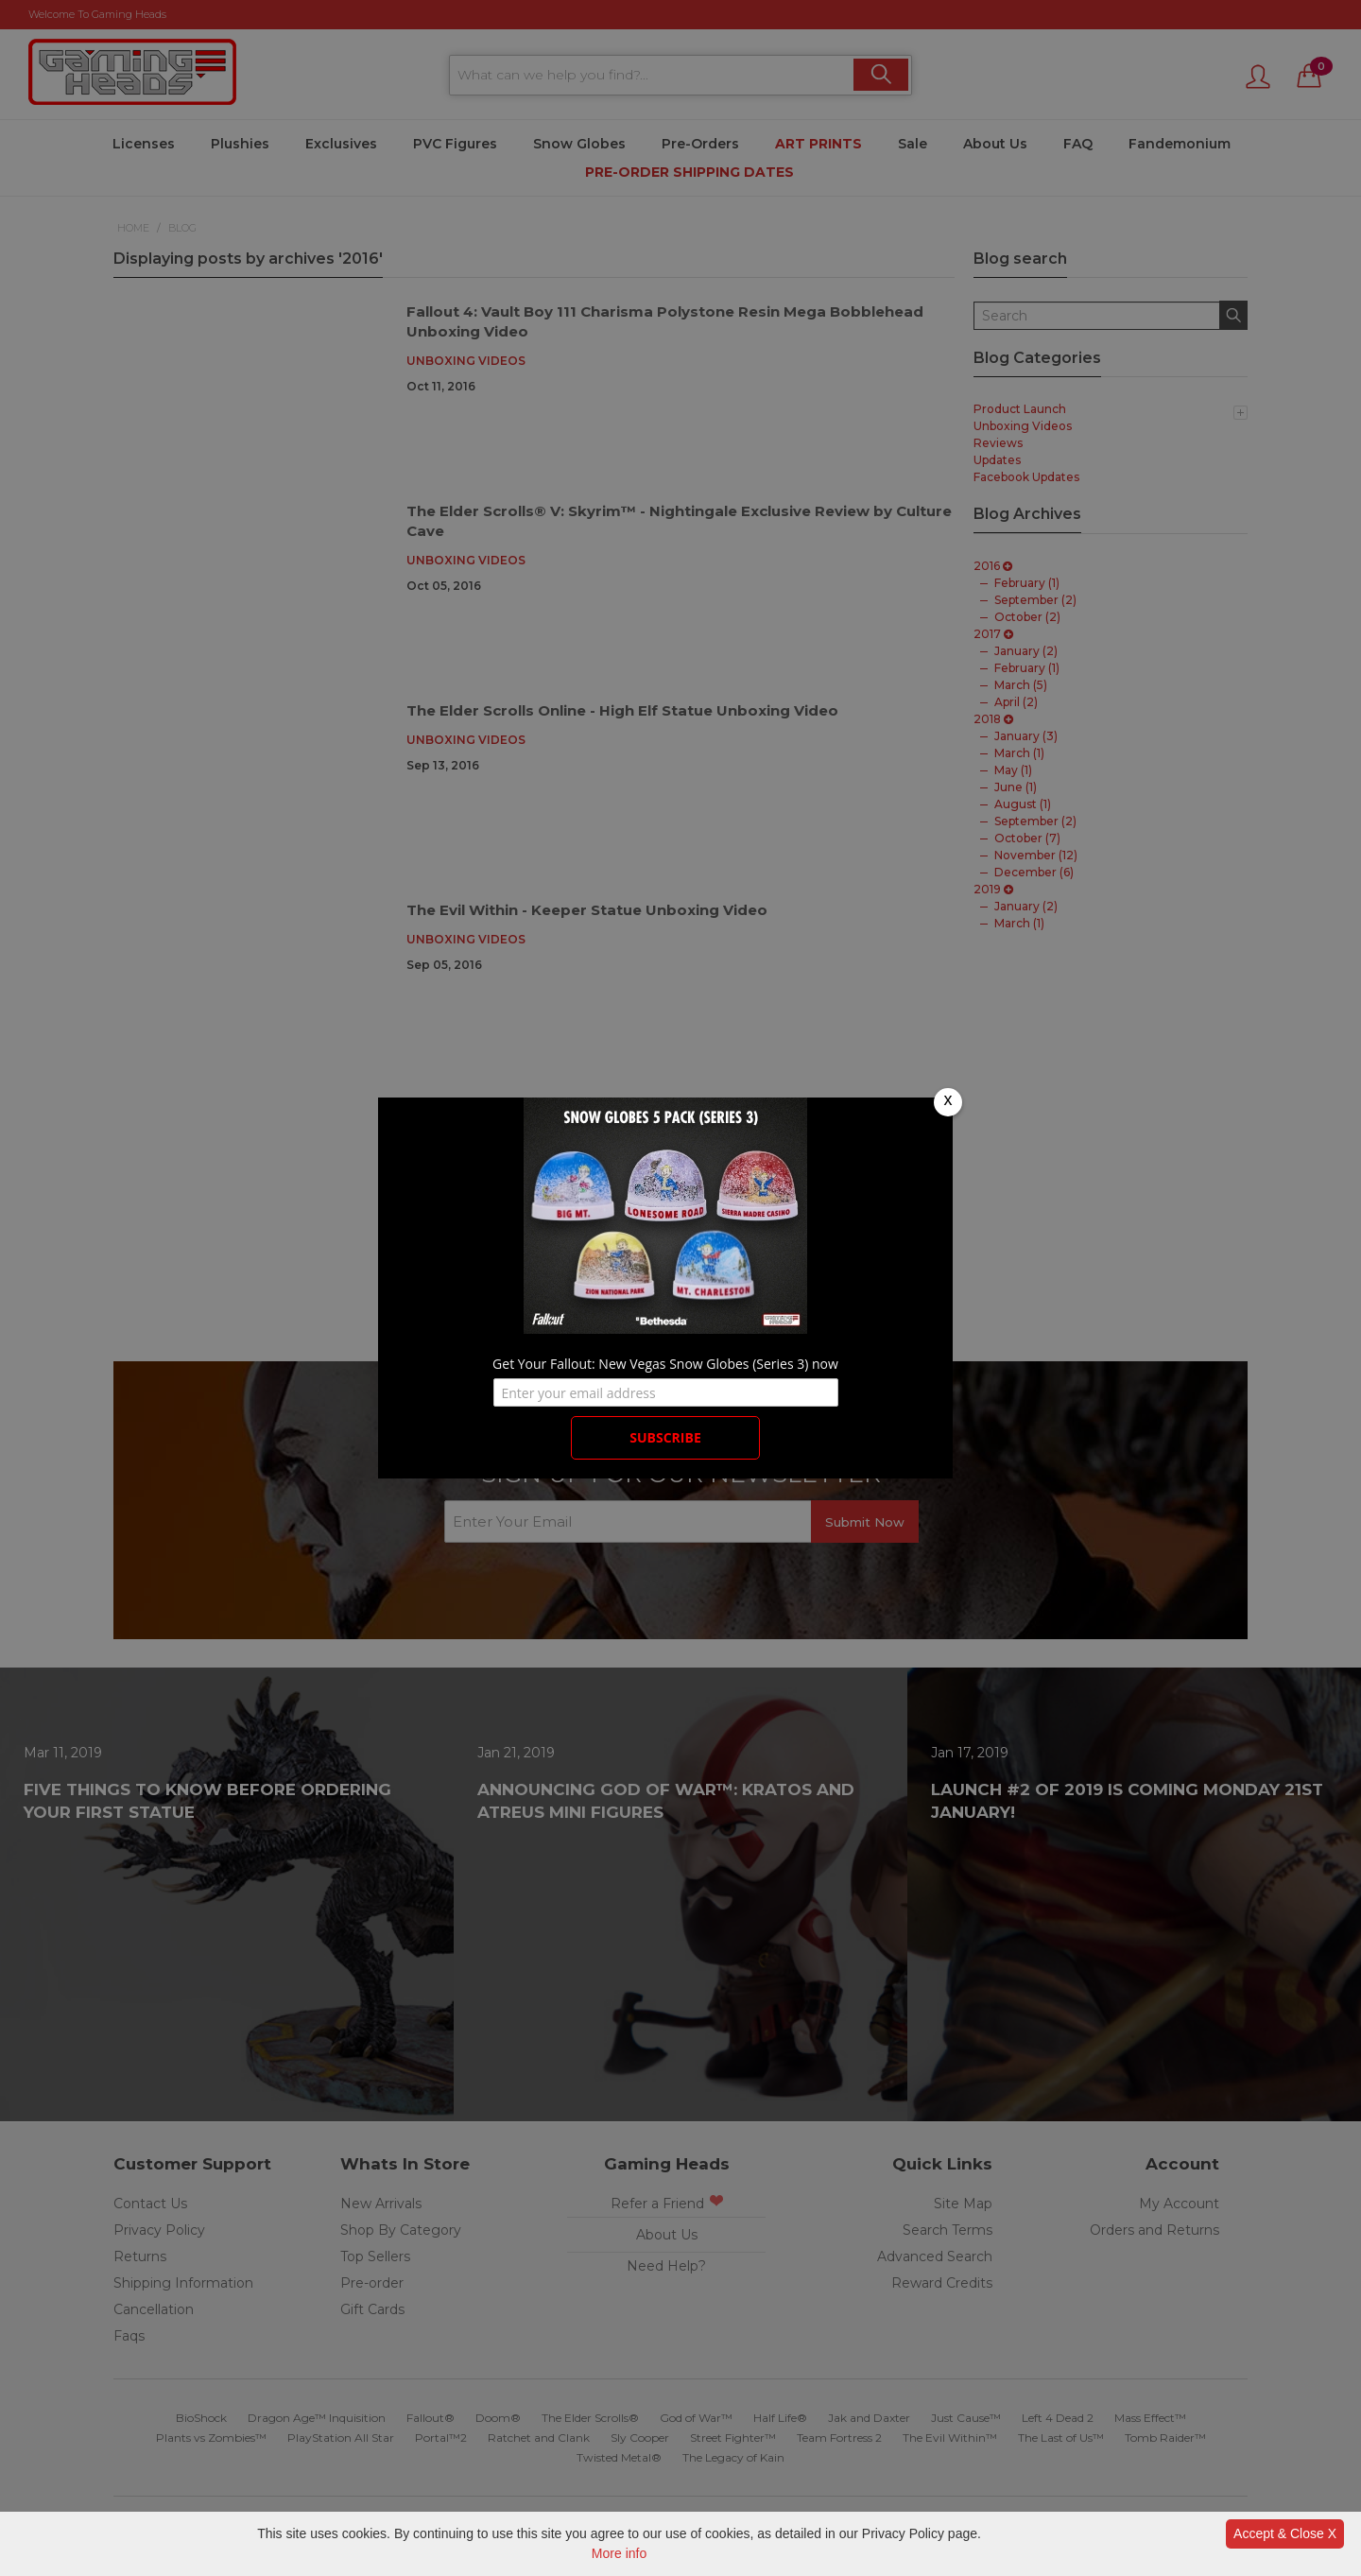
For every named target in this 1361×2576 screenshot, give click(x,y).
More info (619, 2553)
